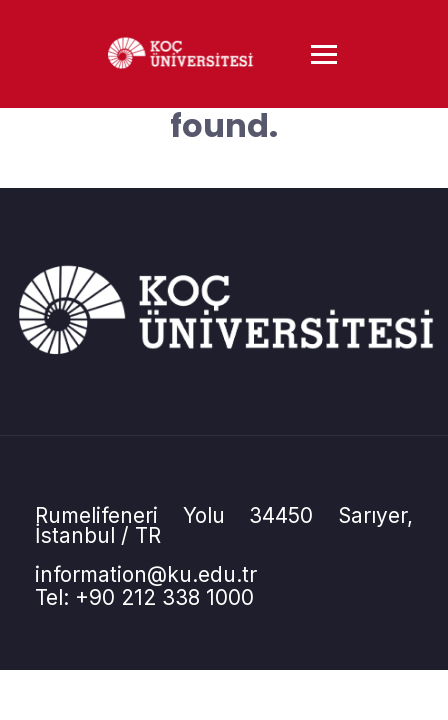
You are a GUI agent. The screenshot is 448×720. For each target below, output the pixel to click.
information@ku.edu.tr (146, 574)
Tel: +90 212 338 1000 (144, 597)
